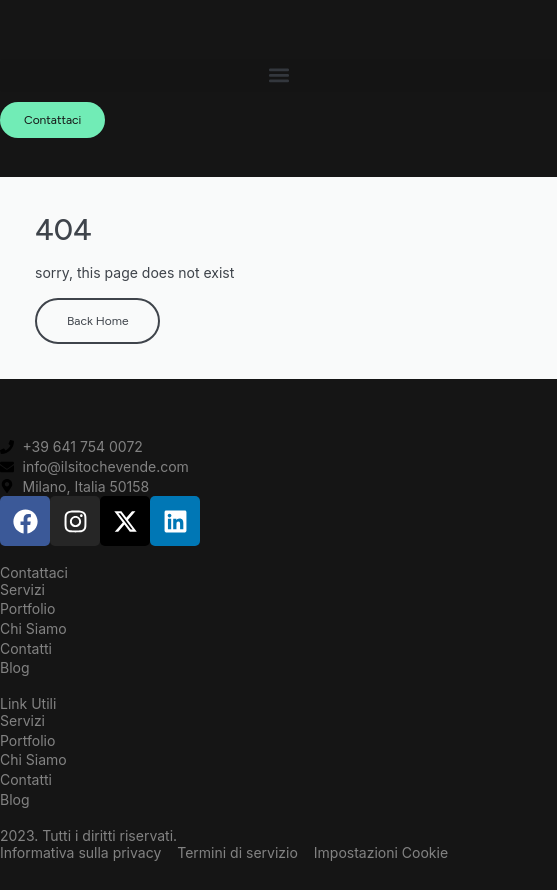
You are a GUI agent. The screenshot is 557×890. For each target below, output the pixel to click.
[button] (278, 75)
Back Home (97, 321)
